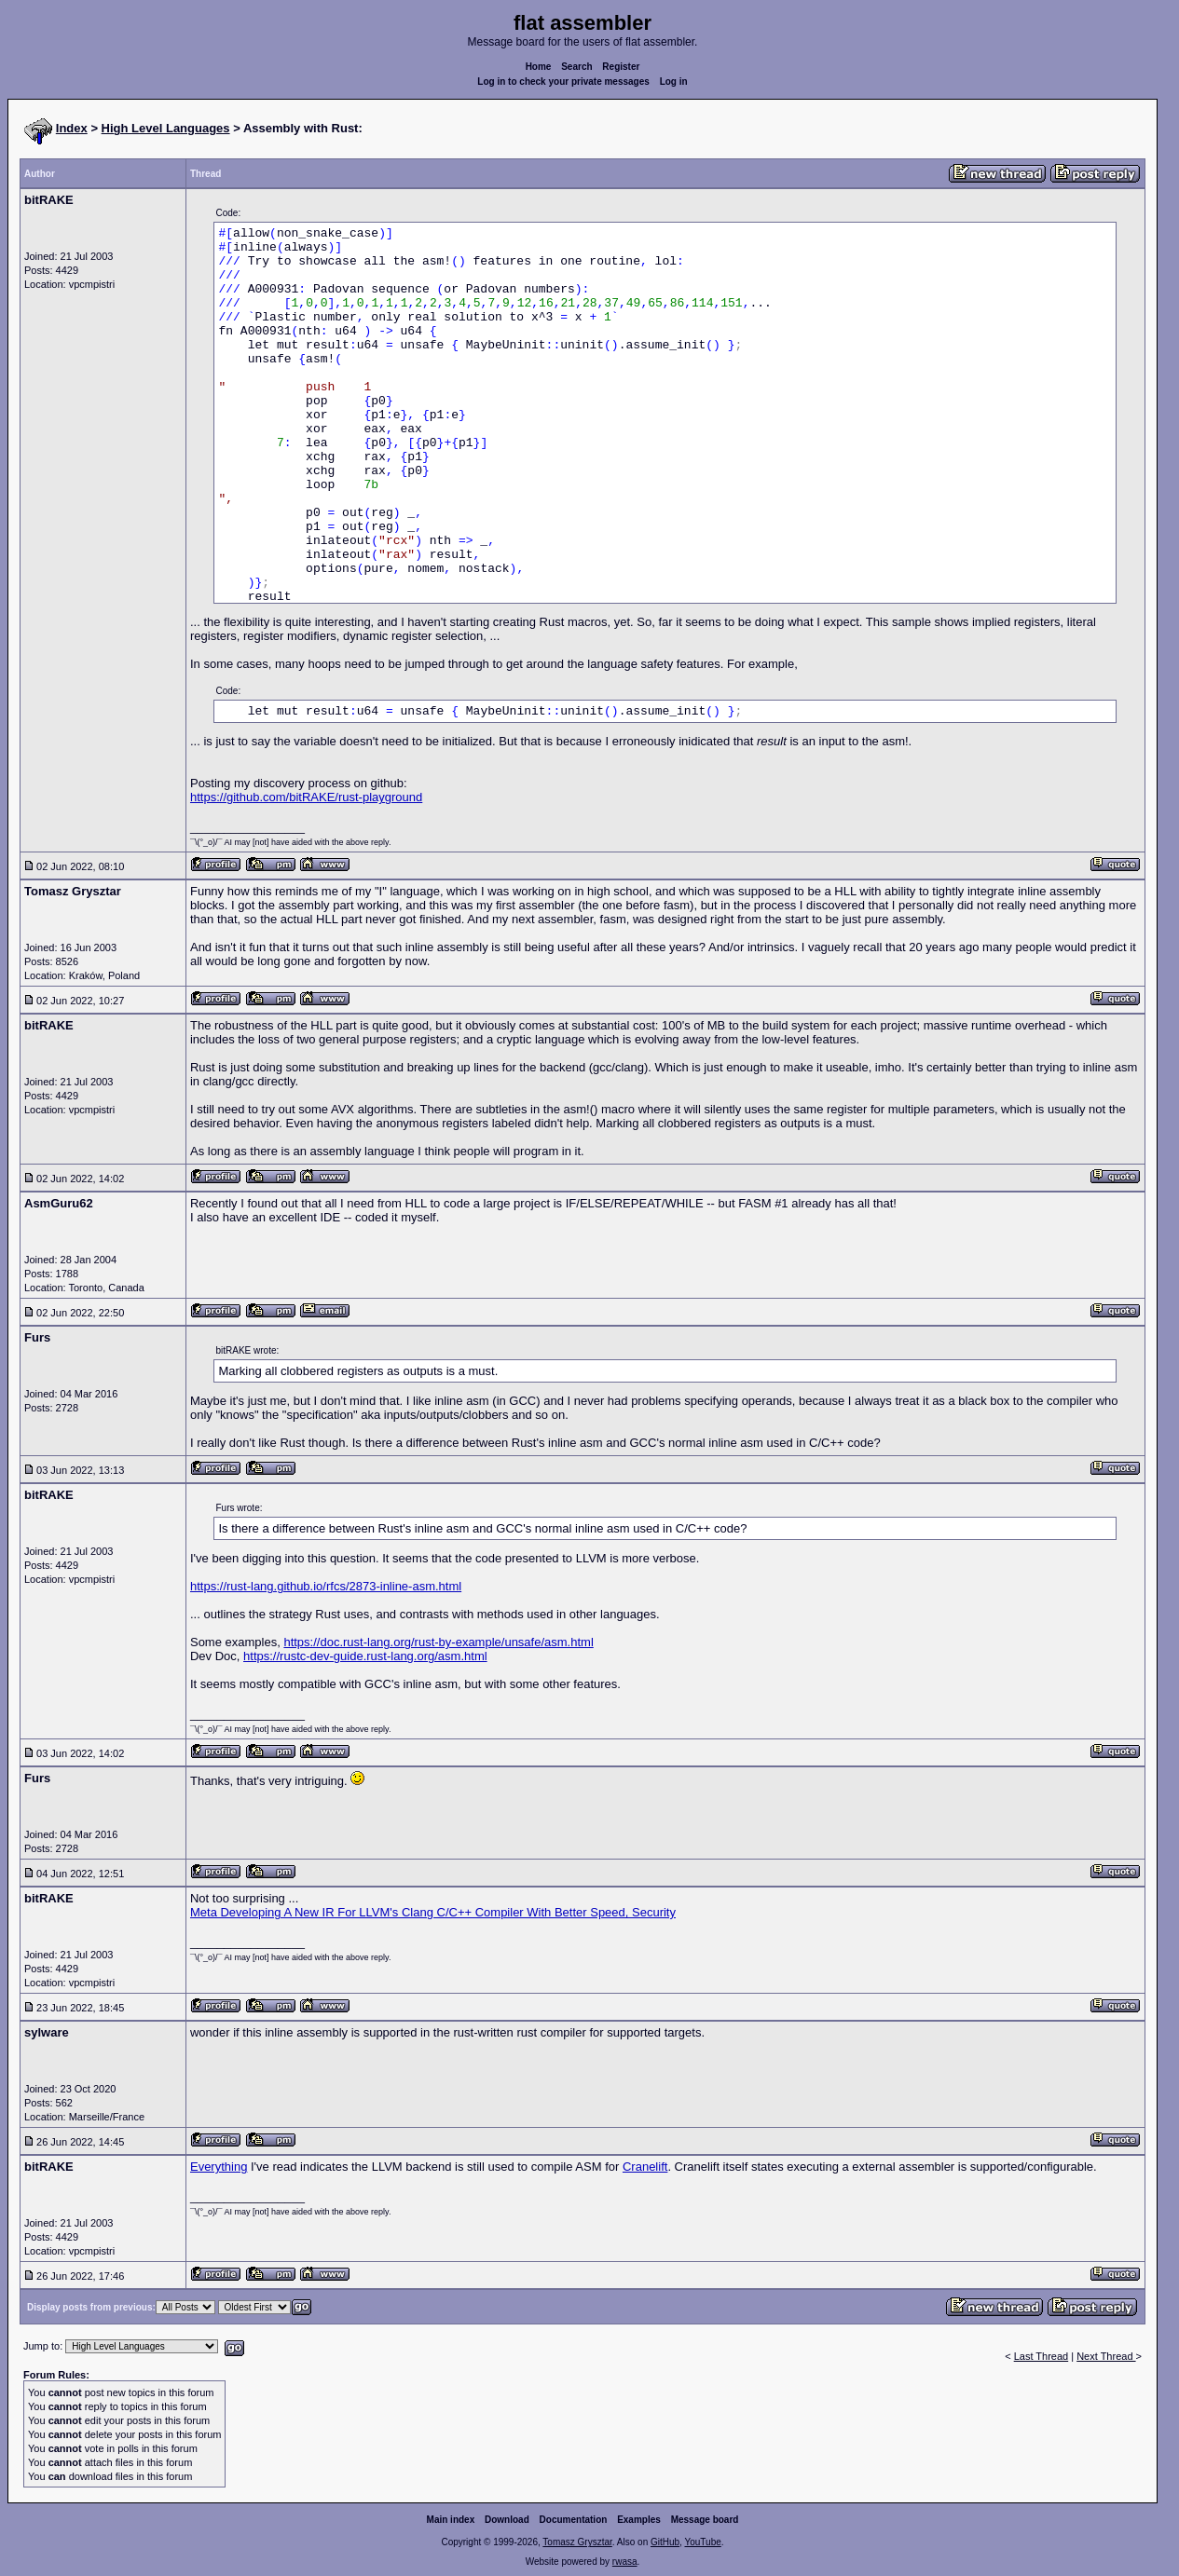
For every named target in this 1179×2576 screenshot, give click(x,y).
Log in (674, 81)
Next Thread (1105, 2356)
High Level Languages (166, 128)
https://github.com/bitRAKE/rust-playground (306, 797)
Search (576, 66)
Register (620, 66)
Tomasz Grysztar (576, 2542)
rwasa (624, 2561)
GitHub (665, 2542)
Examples (639, 2520)
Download (507, 2520)
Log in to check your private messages (563, 81)
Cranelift (645, 2167)
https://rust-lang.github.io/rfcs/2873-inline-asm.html (325, 1586)
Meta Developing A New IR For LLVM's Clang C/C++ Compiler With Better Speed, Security (433, 1912)
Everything (218, 2167)
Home (539, 66)
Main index (451, 2520)
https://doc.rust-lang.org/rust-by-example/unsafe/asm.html (438, 1642)
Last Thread (1041, 2356)
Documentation (574, 2520)
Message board (705, 2520)
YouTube (702, 2542)
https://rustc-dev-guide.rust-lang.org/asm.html (365, 1656)
